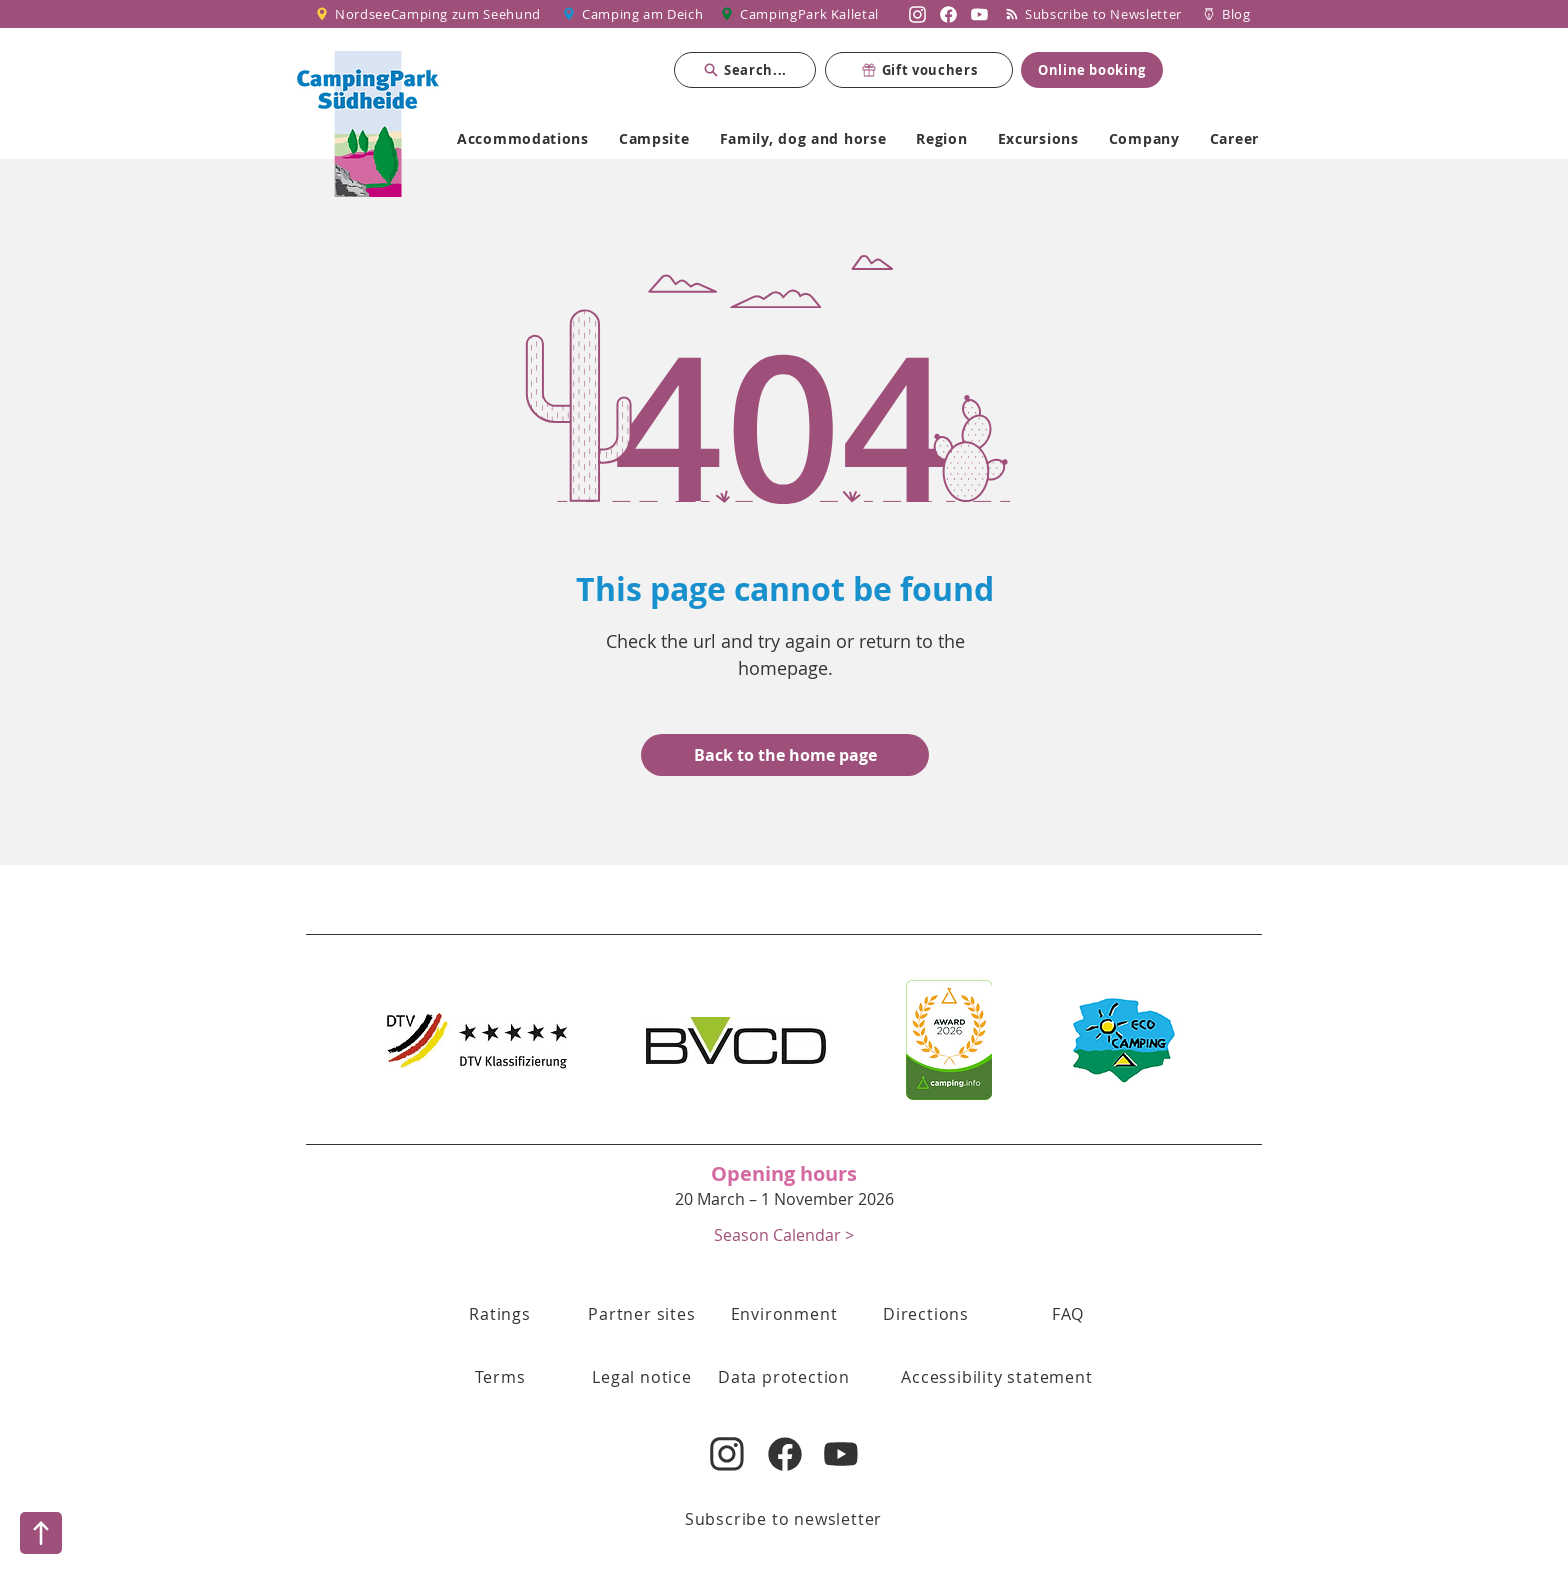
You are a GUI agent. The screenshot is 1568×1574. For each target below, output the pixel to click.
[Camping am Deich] (634, 14)
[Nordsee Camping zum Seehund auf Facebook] (948, 14)
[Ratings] (500, 1314)
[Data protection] (784, 1377)
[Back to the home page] (785, 755)
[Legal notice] (642, 1377)
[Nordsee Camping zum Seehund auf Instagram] (917, 14)
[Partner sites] (642, 1314)
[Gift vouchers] (919, 70)
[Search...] (745, 70)
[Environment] (784, 1314)
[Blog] (1226, 14)
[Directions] (926, 1314)
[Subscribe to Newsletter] (1098, 14)
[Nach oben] (41, 1533)
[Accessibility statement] (997, 1377)
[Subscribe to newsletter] (783, 1519)
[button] (783, 1234)
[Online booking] (1092, 70)
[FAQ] (1068, 1314)
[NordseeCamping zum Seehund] (431, 14)
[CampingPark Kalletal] (802, 14)
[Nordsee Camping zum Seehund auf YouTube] (979, 14)
